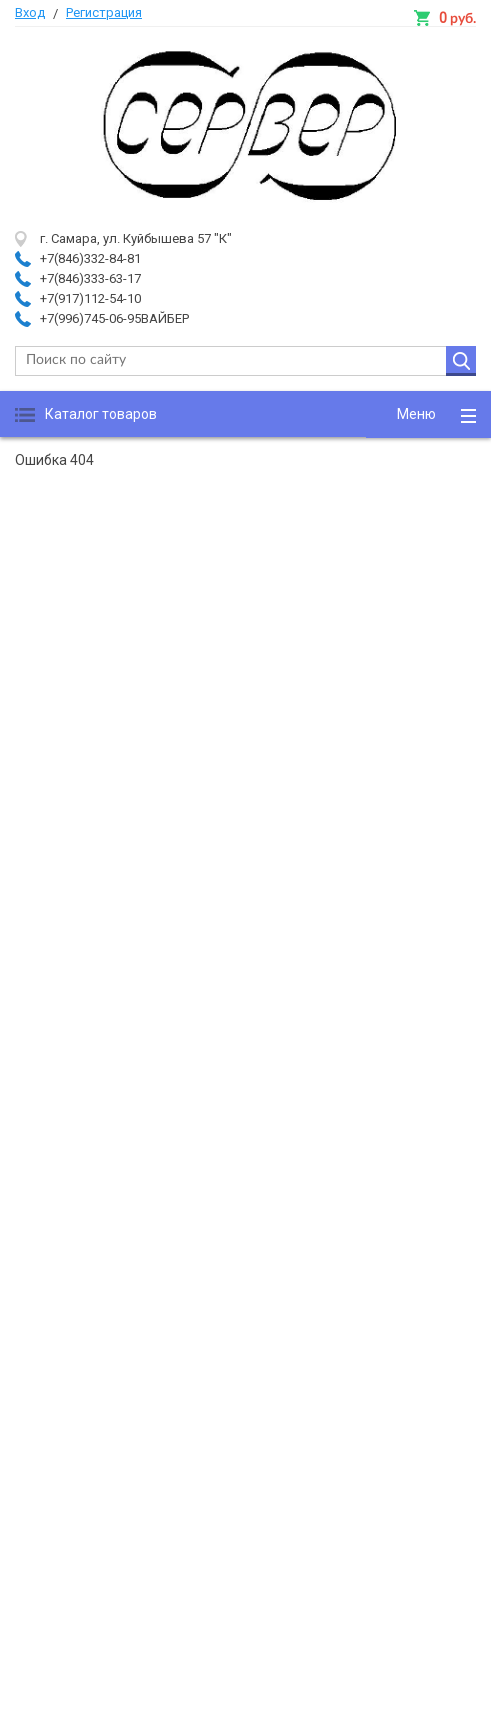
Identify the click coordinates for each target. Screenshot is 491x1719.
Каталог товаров (101, 414)
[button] (428, 414)
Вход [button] (30, 12)
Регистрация (104, 12)
